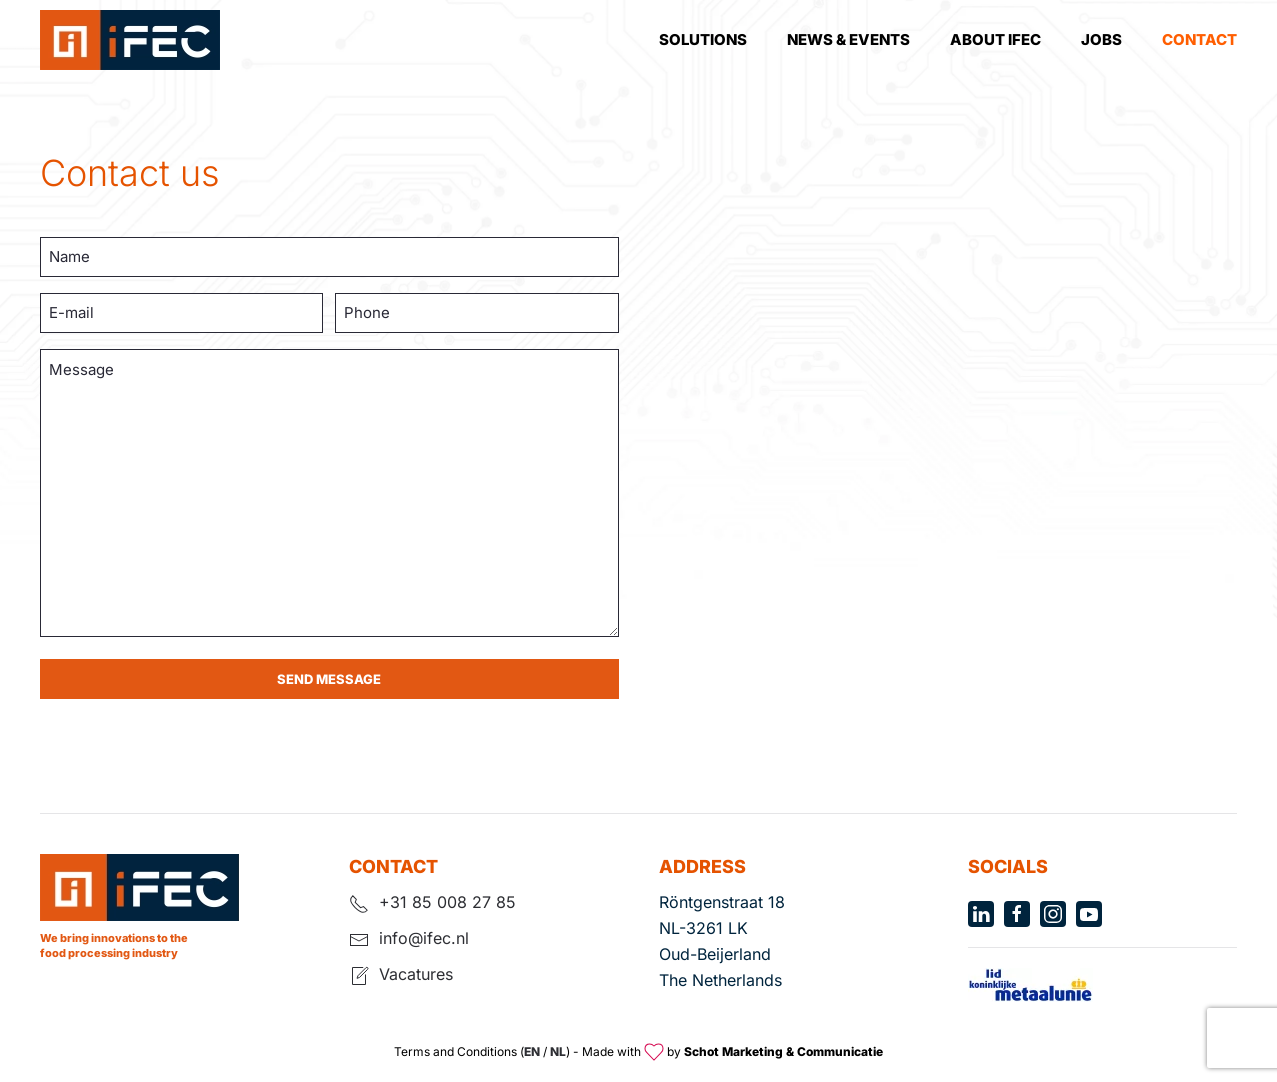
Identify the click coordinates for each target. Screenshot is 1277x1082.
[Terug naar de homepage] (130, 40)
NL (558, 1051)
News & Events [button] (848, 39)
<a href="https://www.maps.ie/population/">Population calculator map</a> (948, 446)
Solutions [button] (703, 39)
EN (532, 1051)
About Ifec (995, 39)
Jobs (1101, 39)
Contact (1199, 39)
